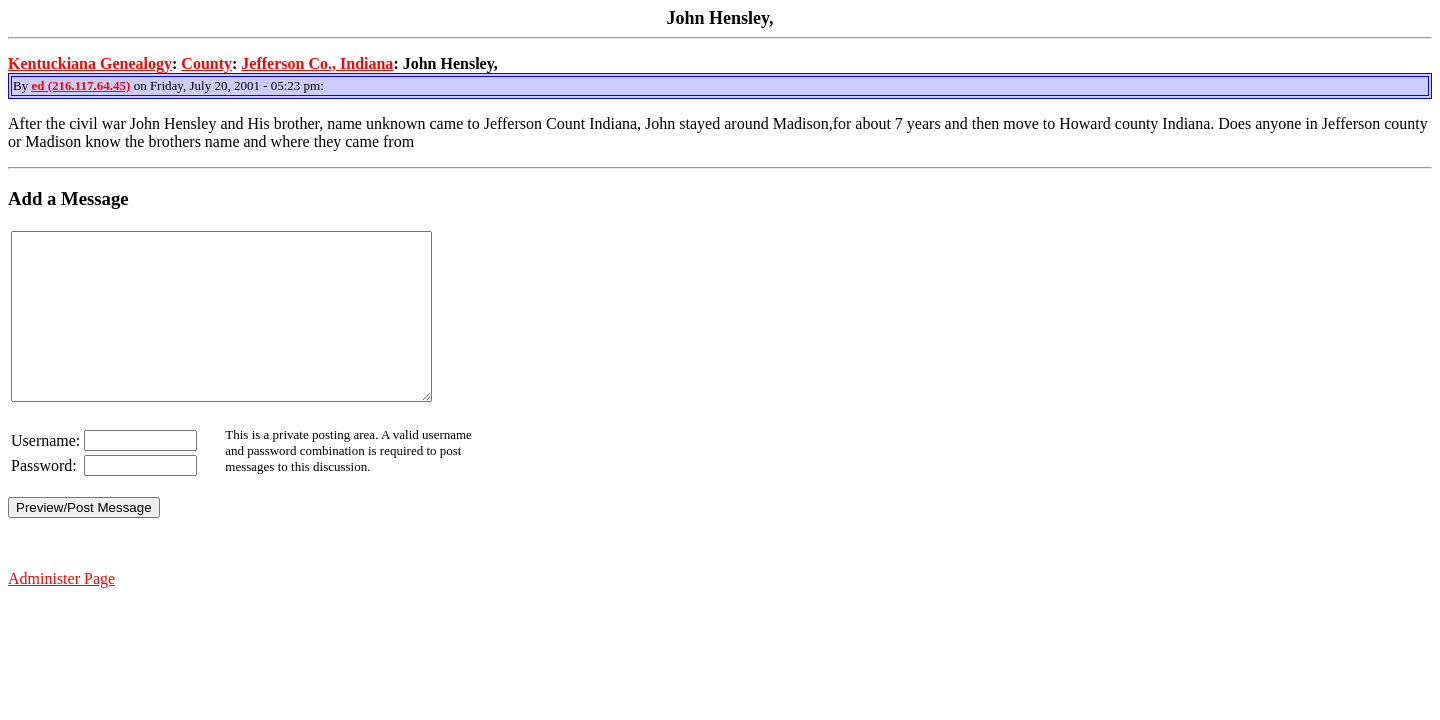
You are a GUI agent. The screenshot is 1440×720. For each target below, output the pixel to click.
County (206, 63)
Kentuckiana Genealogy (90, 63)
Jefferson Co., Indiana (317, 63)
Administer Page (61, 611)
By (22, 85)
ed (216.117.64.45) (80, 85)
